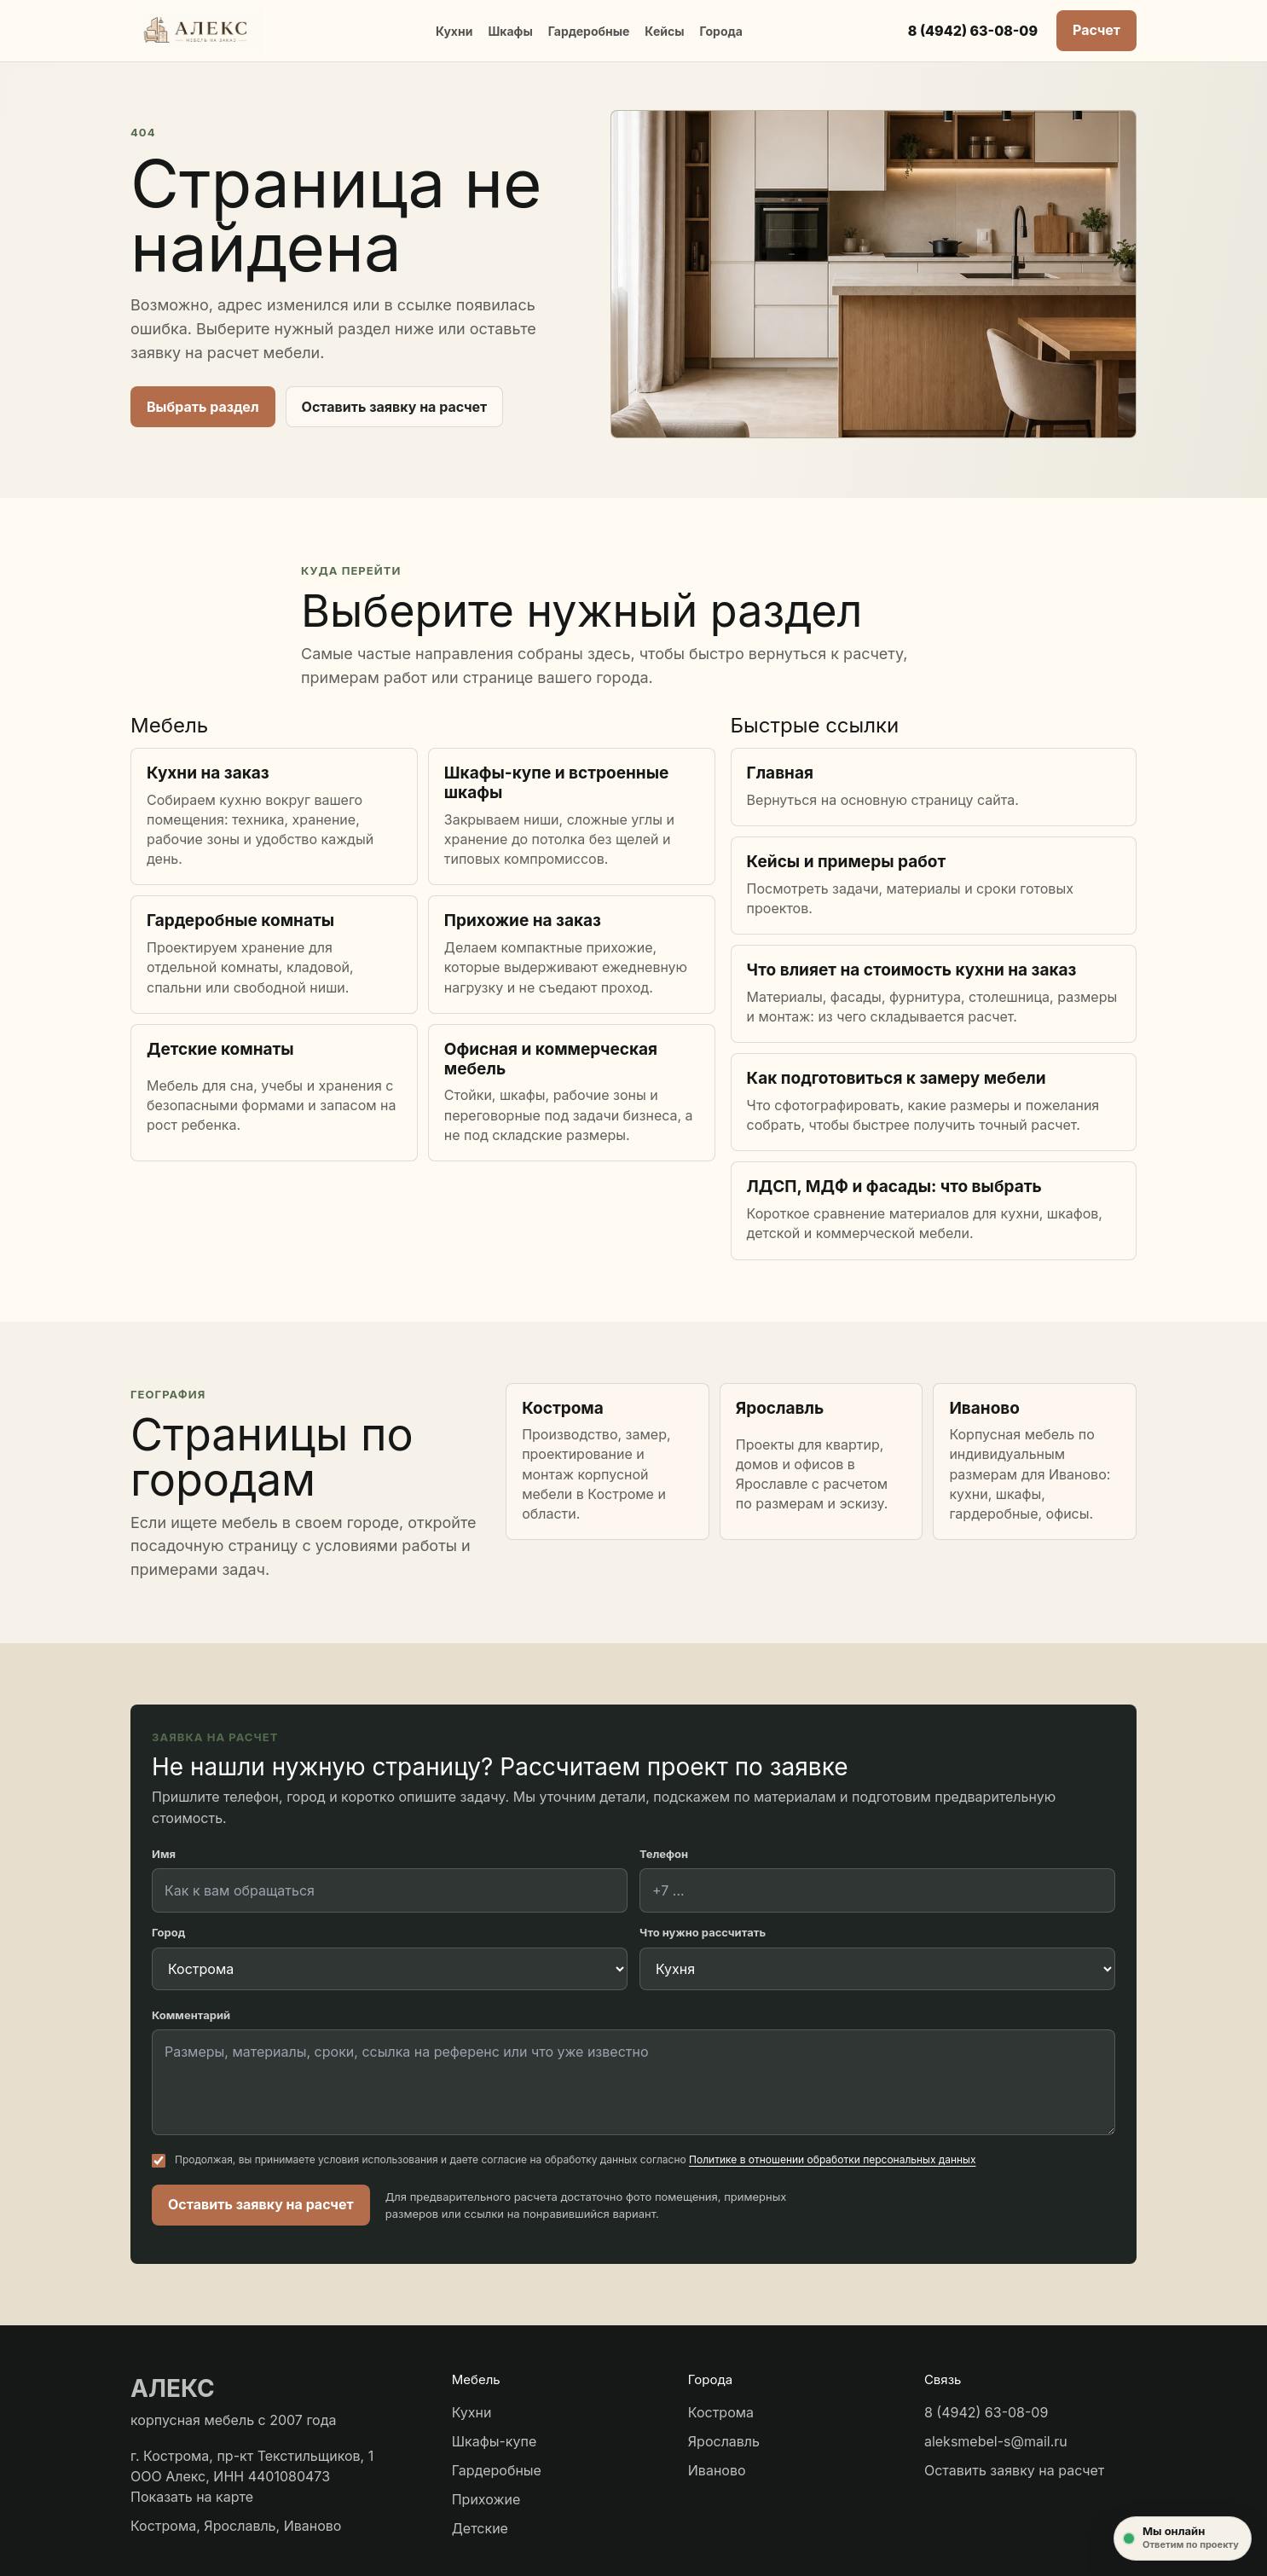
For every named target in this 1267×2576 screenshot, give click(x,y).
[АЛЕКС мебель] (200, 31)
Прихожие (486, 2499)
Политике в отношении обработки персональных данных (832, 2159)
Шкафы (510, 31)
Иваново (717, 2470)
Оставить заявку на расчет (395, 406)
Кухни (454, 31)
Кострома (721, 2412)
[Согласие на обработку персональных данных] (158, 2161)
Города (720, 31)
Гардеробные (589, 31)
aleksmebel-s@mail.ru (995, 2441)
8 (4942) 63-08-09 (973, 30)
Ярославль (724, 2441)
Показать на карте (191, 2496)
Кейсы (664, 31)
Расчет (1096, 29)
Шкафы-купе (494, 2441)
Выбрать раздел (203, 406)
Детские (480, 2528)
